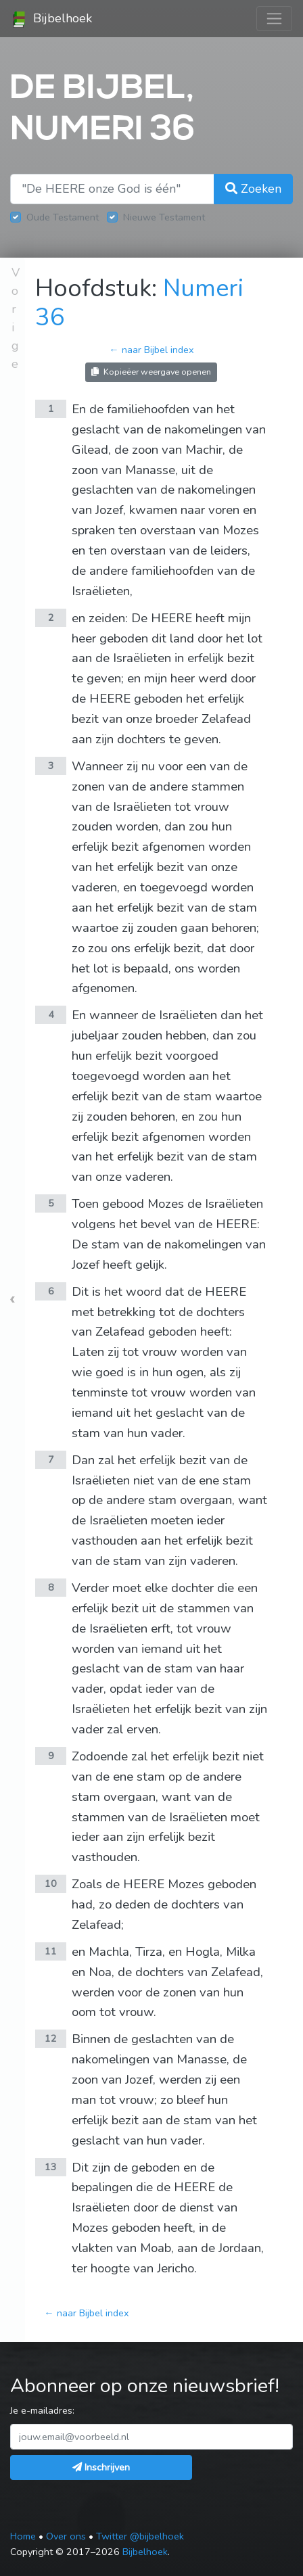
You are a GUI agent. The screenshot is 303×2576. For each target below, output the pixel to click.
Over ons (66, 2536)
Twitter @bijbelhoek (140, 2536)
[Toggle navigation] (274, 18)
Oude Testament (62, 217)
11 (51, 1951)
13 (51, 2167)
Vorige (15, 318)
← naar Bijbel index (151, 349)
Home (23, 2536)
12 (51, 2038)
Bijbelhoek (51, 19)
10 (51, 1883)
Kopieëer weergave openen (151, 371)
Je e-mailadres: (42, 2410)
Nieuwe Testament (164, 217)
